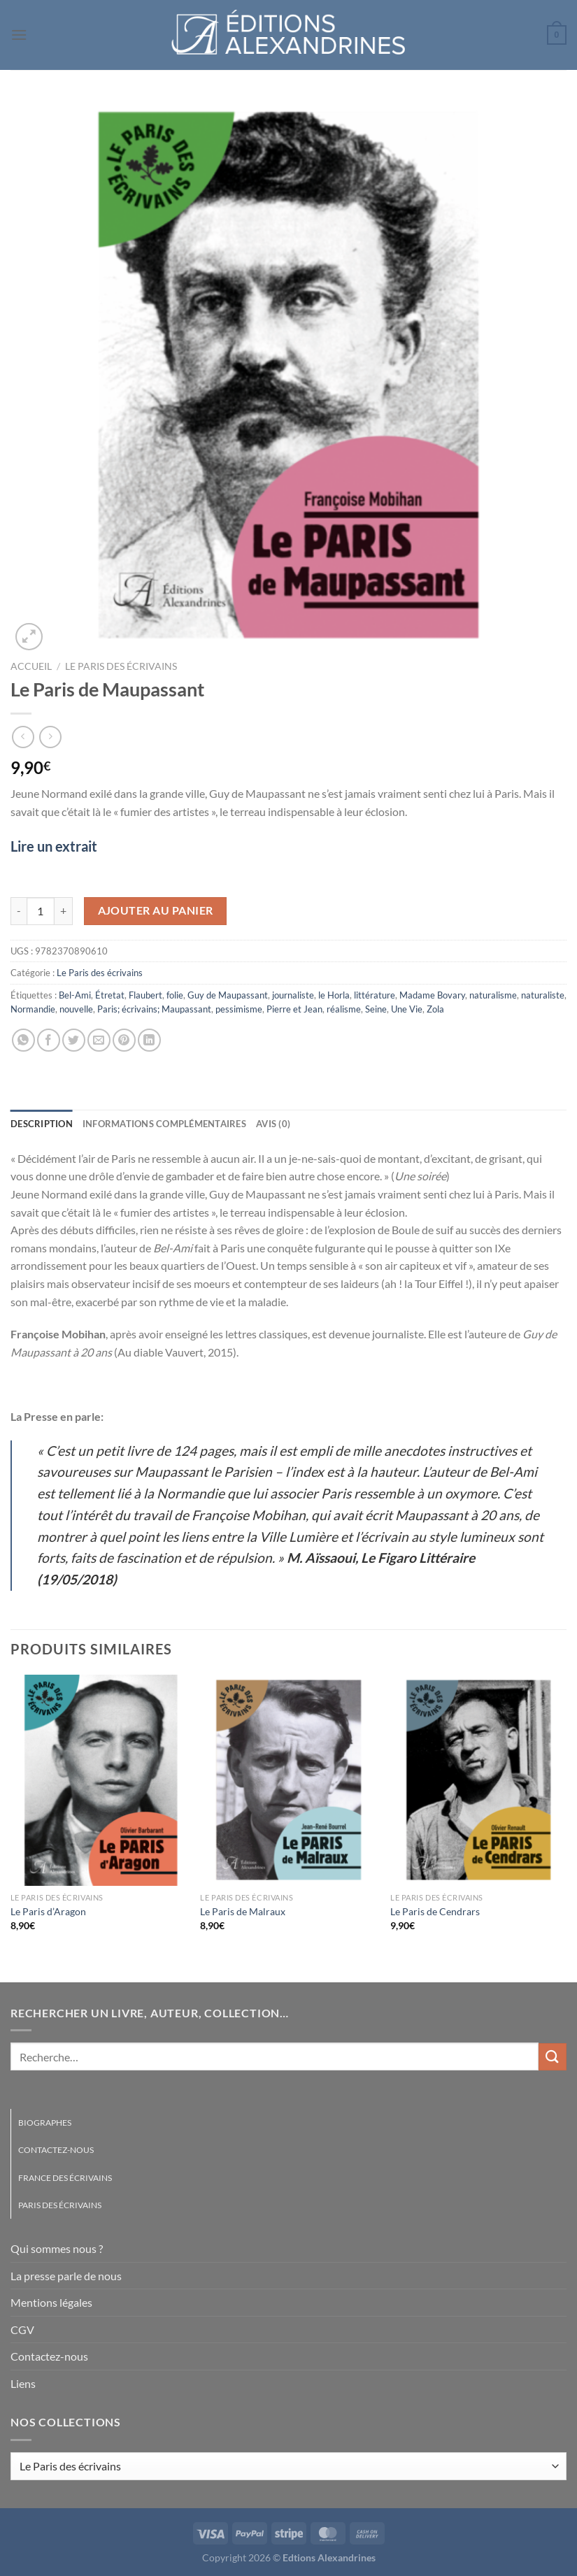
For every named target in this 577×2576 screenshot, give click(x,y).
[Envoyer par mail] (99, 1040)
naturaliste (542, 995)
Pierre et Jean (294, 1009)
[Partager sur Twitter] (73, 1040)
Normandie (32, 1009)
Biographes (44, 2122)
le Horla (334, 995)
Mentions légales (51, 2302)
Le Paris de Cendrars (435, 1911)
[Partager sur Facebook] (48, 1040)
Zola (435, 1009)
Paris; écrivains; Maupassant (154, 1009)
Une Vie (406, 1009)
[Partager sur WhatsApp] (23, 1040)
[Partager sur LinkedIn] (149, 1040)
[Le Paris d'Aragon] (98, 1780)
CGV (22, 2329)
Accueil (31, 666)
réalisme (344, 1009)
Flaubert (145, 995)
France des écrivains (65, 2178)
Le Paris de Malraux (242, 1911)
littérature (374, 995)
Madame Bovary (432, 995)
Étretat (109, 995)
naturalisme (493, 995)
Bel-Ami (75, 995)
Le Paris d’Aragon (48, 1911)
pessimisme (238, 1009)
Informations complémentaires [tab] (164, 1123)
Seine (376, 1009)
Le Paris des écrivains (121, 666)
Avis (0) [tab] (273, 1123)
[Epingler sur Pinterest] (124, 1040)
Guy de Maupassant (227, 995)
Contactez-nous (56, 2150)
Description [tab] (41, 1123)
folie (174, 995)
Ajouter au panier (155, 910)
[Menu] (18, 34)
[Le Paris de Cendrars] (478, 1780)
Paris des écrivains (59, 2205)
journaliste (293, 995)
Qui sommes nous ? (56, 2248)
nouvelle (76, 1009)
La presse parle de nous (66, 2275)
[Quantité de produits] (41, 911)
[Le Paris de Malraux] (288, 1780)
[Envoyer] (553, 2056)
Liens (23, 2383)
